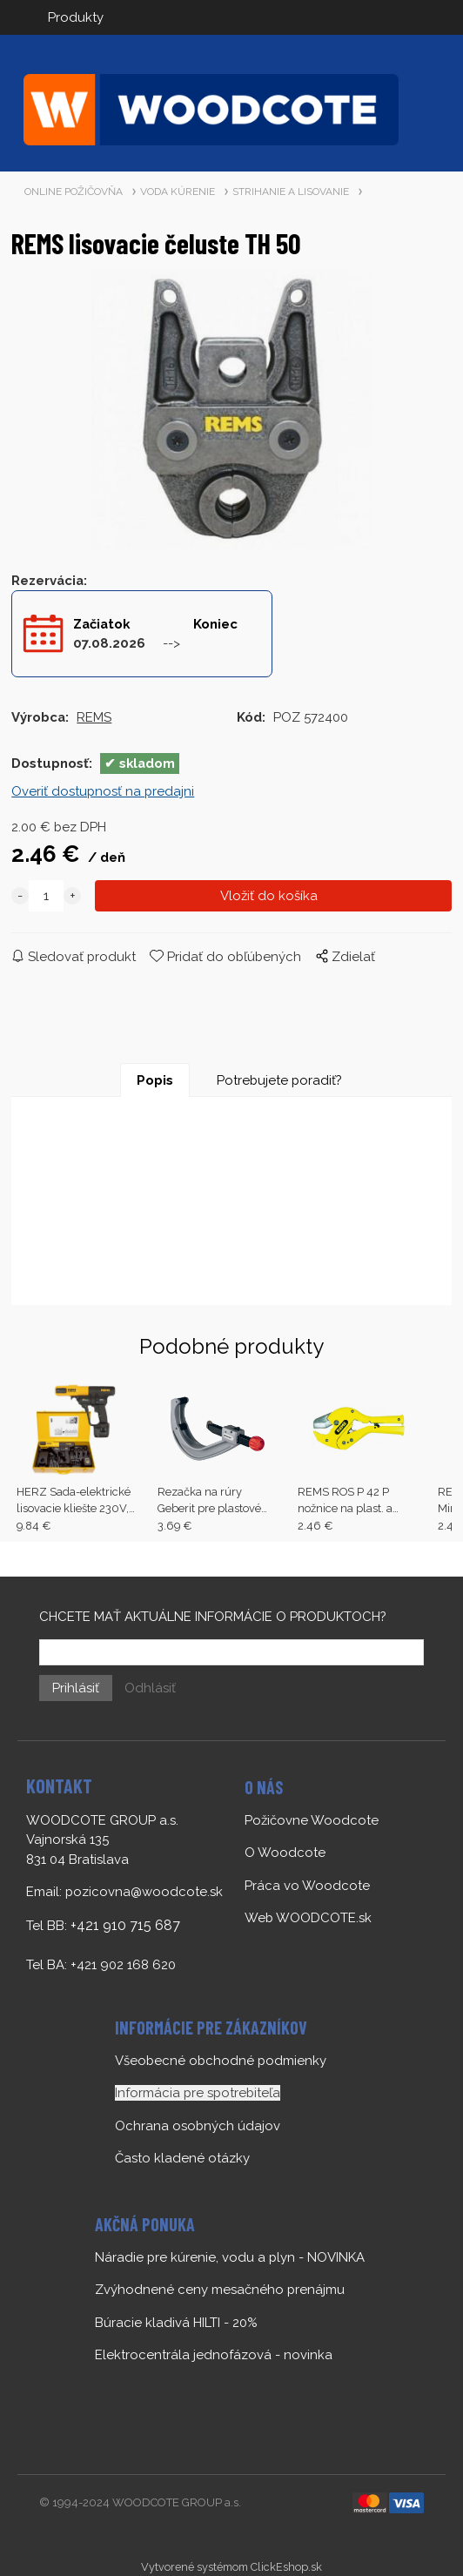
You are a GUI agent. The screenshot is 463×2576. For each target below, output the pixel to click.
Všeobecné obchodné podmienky (220, 2060)
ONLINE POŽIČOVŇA (73, 191)
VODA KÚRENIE (177, 191)
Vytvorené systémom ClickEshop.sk (231, 2566)
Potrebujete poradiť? (279, 1080)
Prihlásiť (75, 1688)
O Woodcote (285, 1852)
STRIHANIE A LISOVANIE (290, 191)
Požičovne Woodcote (312, 1820)
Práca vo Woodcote (307, 1885)
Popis (155, 1080)
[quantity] (46, 895)
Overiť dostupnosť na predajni (102, 791)
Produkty (76, 17)
